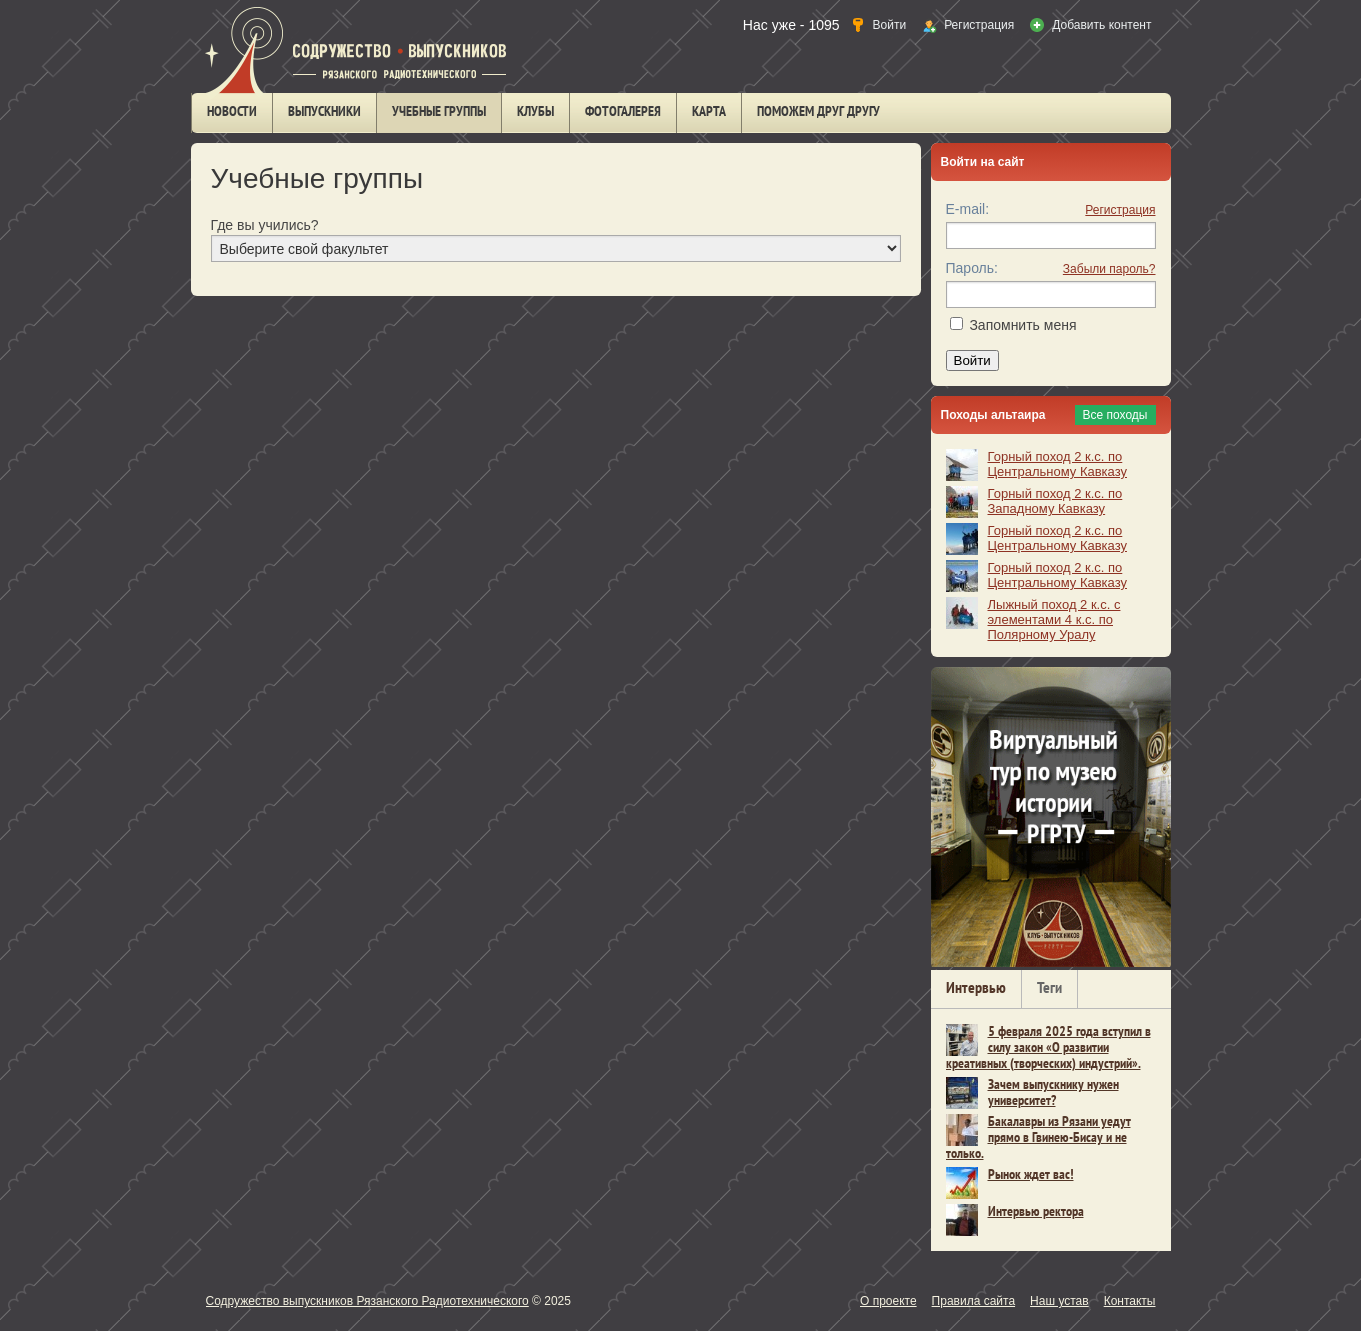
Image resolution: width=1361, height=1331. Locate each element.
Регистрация (1120, 210)
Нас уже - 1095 (791, 25)
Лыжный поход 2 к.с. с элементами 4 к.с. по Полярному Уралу (1054, 619)
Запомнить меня (1022, 325)
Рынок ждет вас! (1031, 1175)
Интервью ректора (1036, 1212)
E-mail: (968, 209)
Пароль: (972, 268)
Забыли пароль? (1109, 269)
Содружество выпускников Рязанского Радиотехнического (367, 1301)
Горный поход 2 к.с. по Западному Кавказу (1055, 501)
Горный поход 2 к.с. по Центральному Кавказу (1057, 464)
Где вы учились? (265, 225)
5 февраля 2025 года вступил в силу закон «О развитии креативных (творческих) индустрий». (1048, 1048)
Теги (1049, 989)
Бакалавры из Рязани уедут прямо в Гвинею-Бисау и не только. (1038, 1138)
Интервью (976, 989)
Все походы (1115, 415)
